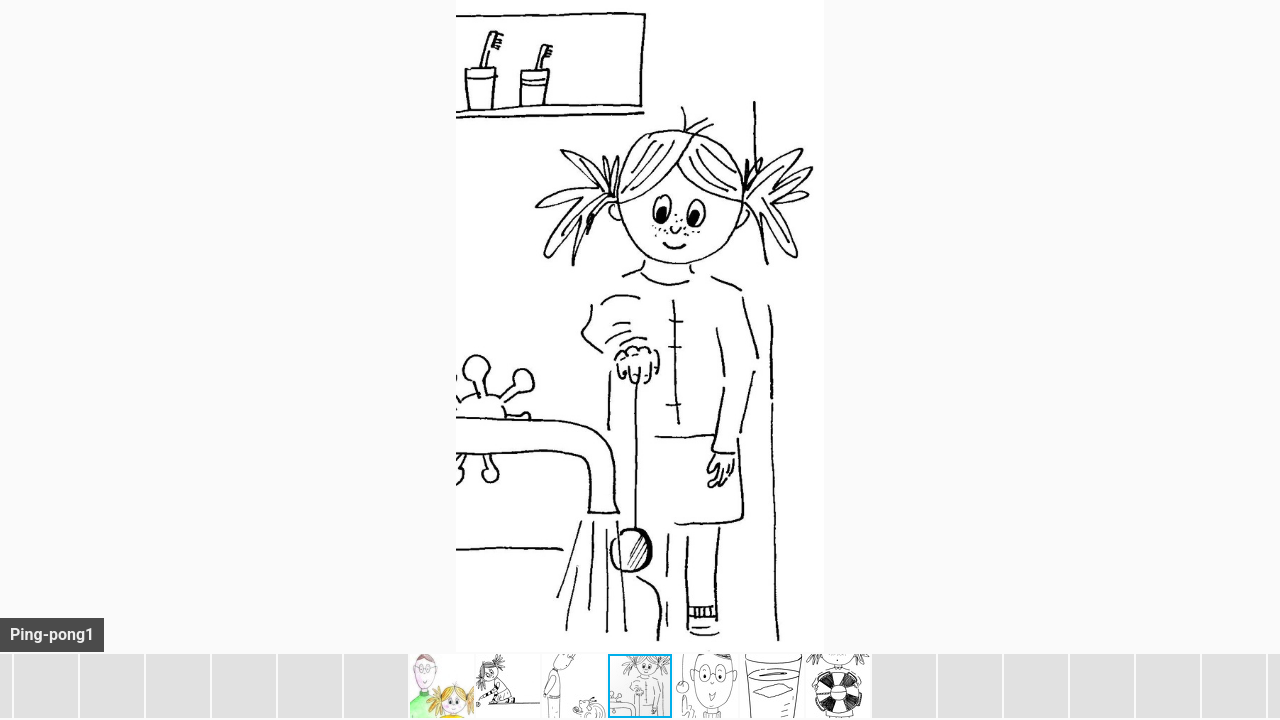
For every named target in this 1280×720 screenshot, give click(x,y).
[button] (1262, 52)
